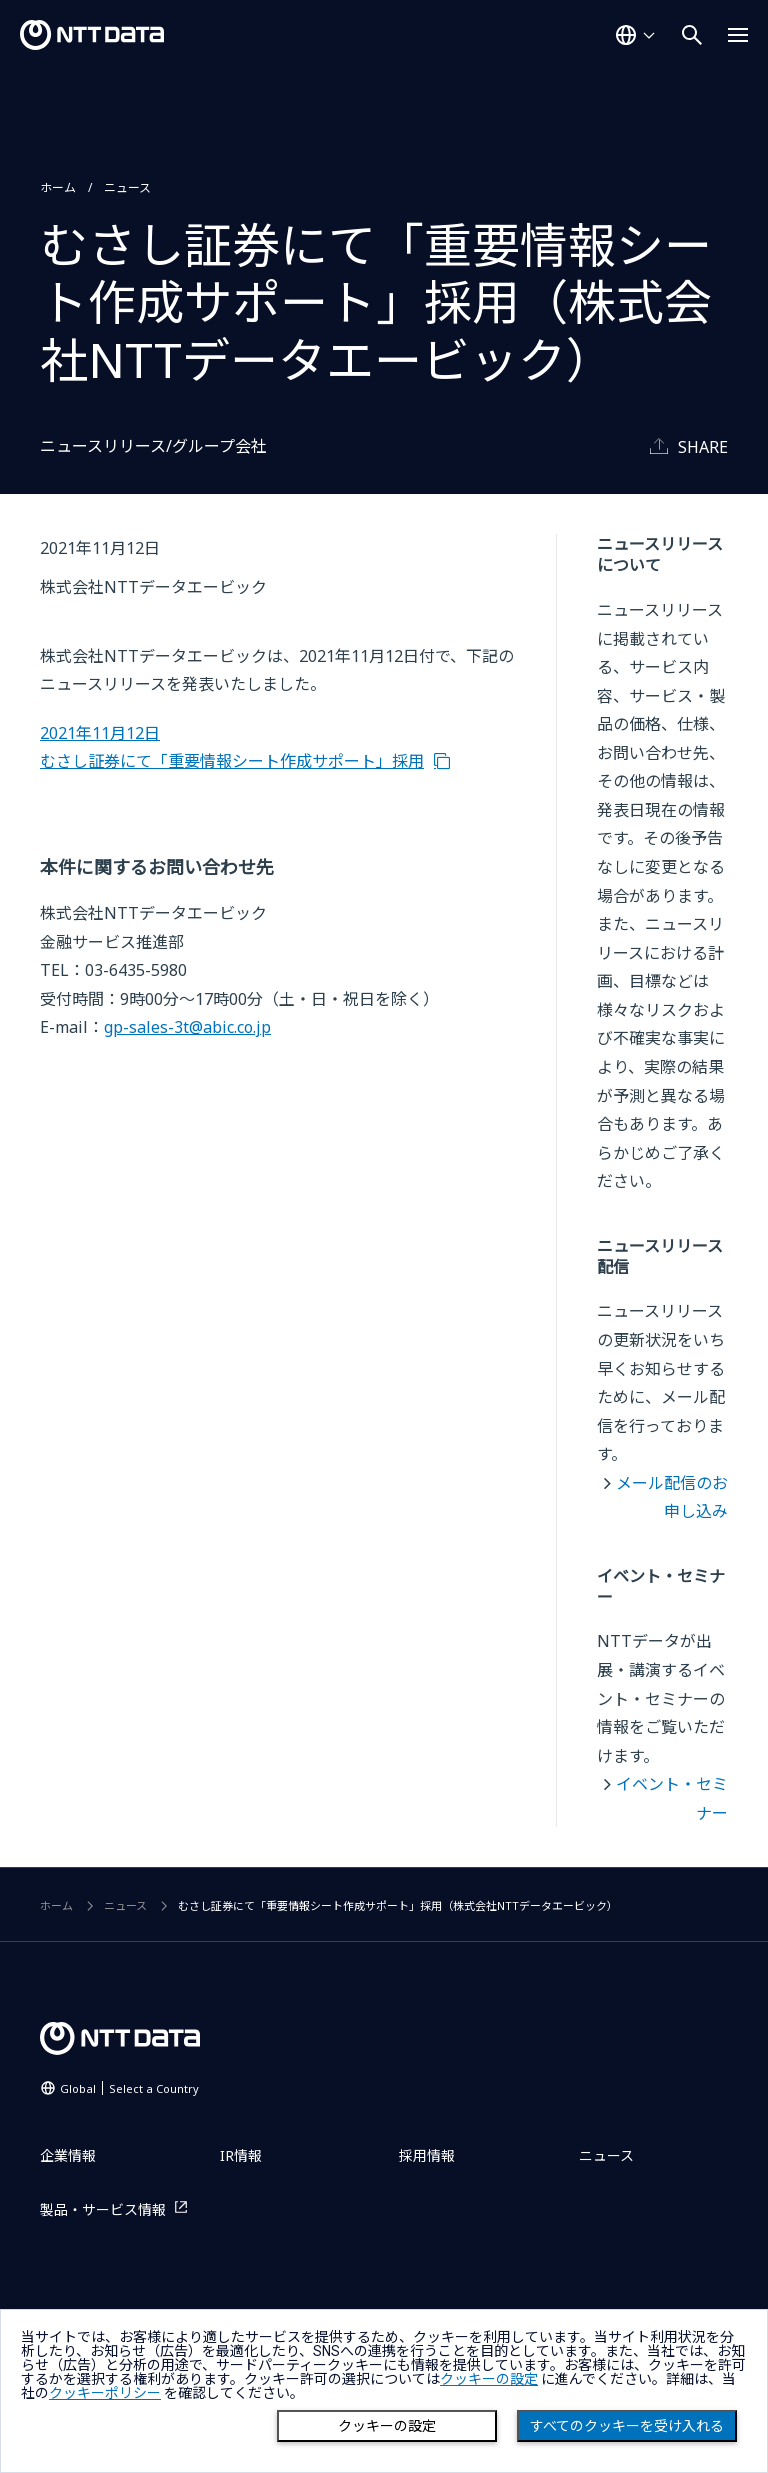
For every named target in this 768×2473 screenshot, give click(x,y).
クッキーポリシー (105, 2393)
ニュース (127, 187)
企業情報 (68, 2155)
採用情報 (427, 2155)
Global (129, 2088)
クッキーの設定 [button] (489, 2379)
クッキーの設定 (387, 2426)
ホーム (58, 187)
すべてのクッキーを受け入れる (627, 2426)
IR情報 (241, 2155)
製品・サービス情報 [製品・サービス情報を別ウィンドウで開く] (103, 2209)
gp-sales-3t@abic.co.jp (187, 1027)
